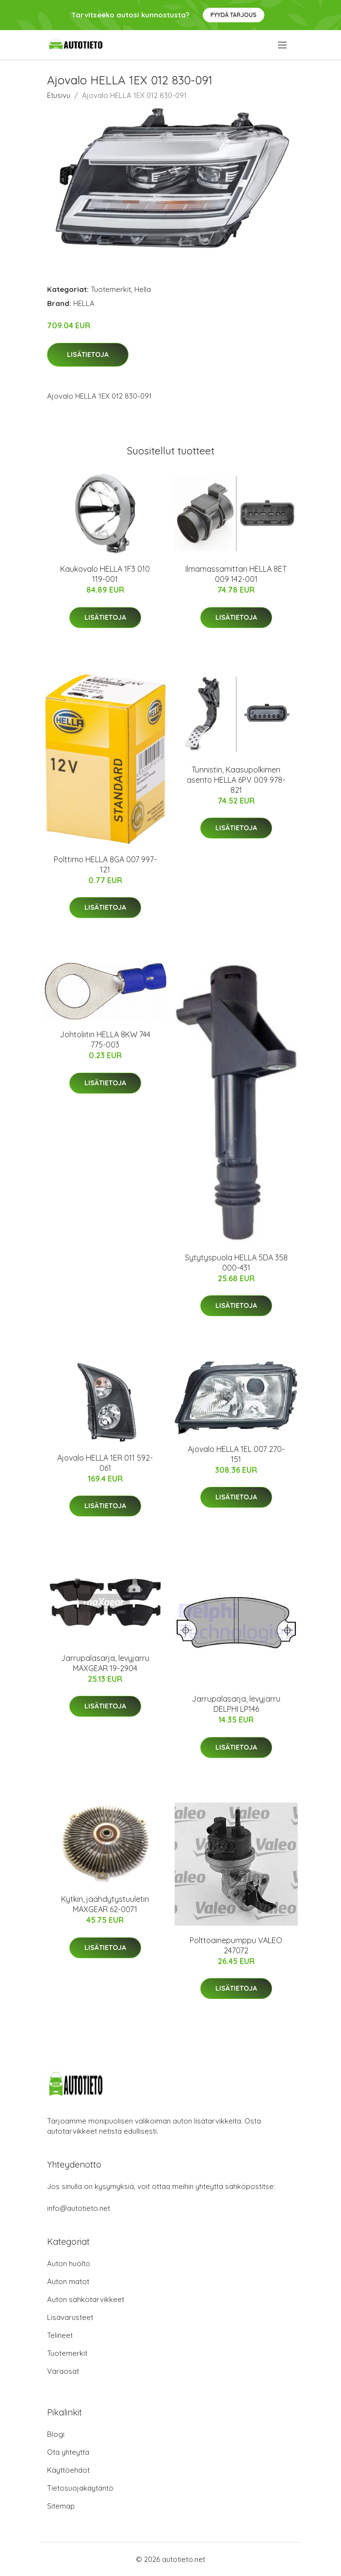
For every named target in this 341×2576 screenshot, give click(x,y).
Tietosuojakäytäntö (80, 2488)
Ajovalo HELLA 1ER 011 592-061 (105, 1463)
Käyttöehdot (68, 2470)
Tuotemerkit (111, 289)
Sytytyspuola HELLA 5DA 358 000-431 (236, 1262)
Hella (142, 289)
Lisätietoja (88, 354)
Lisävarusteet (70, 2317)
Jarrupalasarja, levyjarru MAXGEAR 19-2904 (105, 1663)
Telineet (60, 2335)
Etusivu (58, 95)
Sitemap (61, 2506)
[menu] (283, 45)
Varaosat (63, 2371)
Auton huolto (68, 2263)
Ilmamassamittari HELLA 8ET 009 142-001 (236, 574)
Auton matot (68, 2281)
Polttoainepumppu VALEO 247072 (236, 1945)
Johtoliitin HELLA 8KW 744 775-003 (105, 1039)
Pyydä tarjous (234, 14)
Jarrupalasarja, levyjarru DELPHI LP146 (236, 1704)
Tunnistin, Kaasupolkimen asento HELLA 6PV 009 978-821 (236, 780)
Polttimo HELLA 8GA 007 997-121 (105, 864)
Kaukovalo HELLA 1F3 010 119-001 (105, 574)
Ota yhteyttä (68, 2452)
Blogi (56, 2434)
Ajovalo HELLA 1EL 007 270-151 (236, 1454)
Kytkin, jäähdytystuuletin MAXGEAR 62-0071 (105, 1904)
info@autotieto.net (78, 2208)
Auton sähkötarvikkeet (85, 2299)
